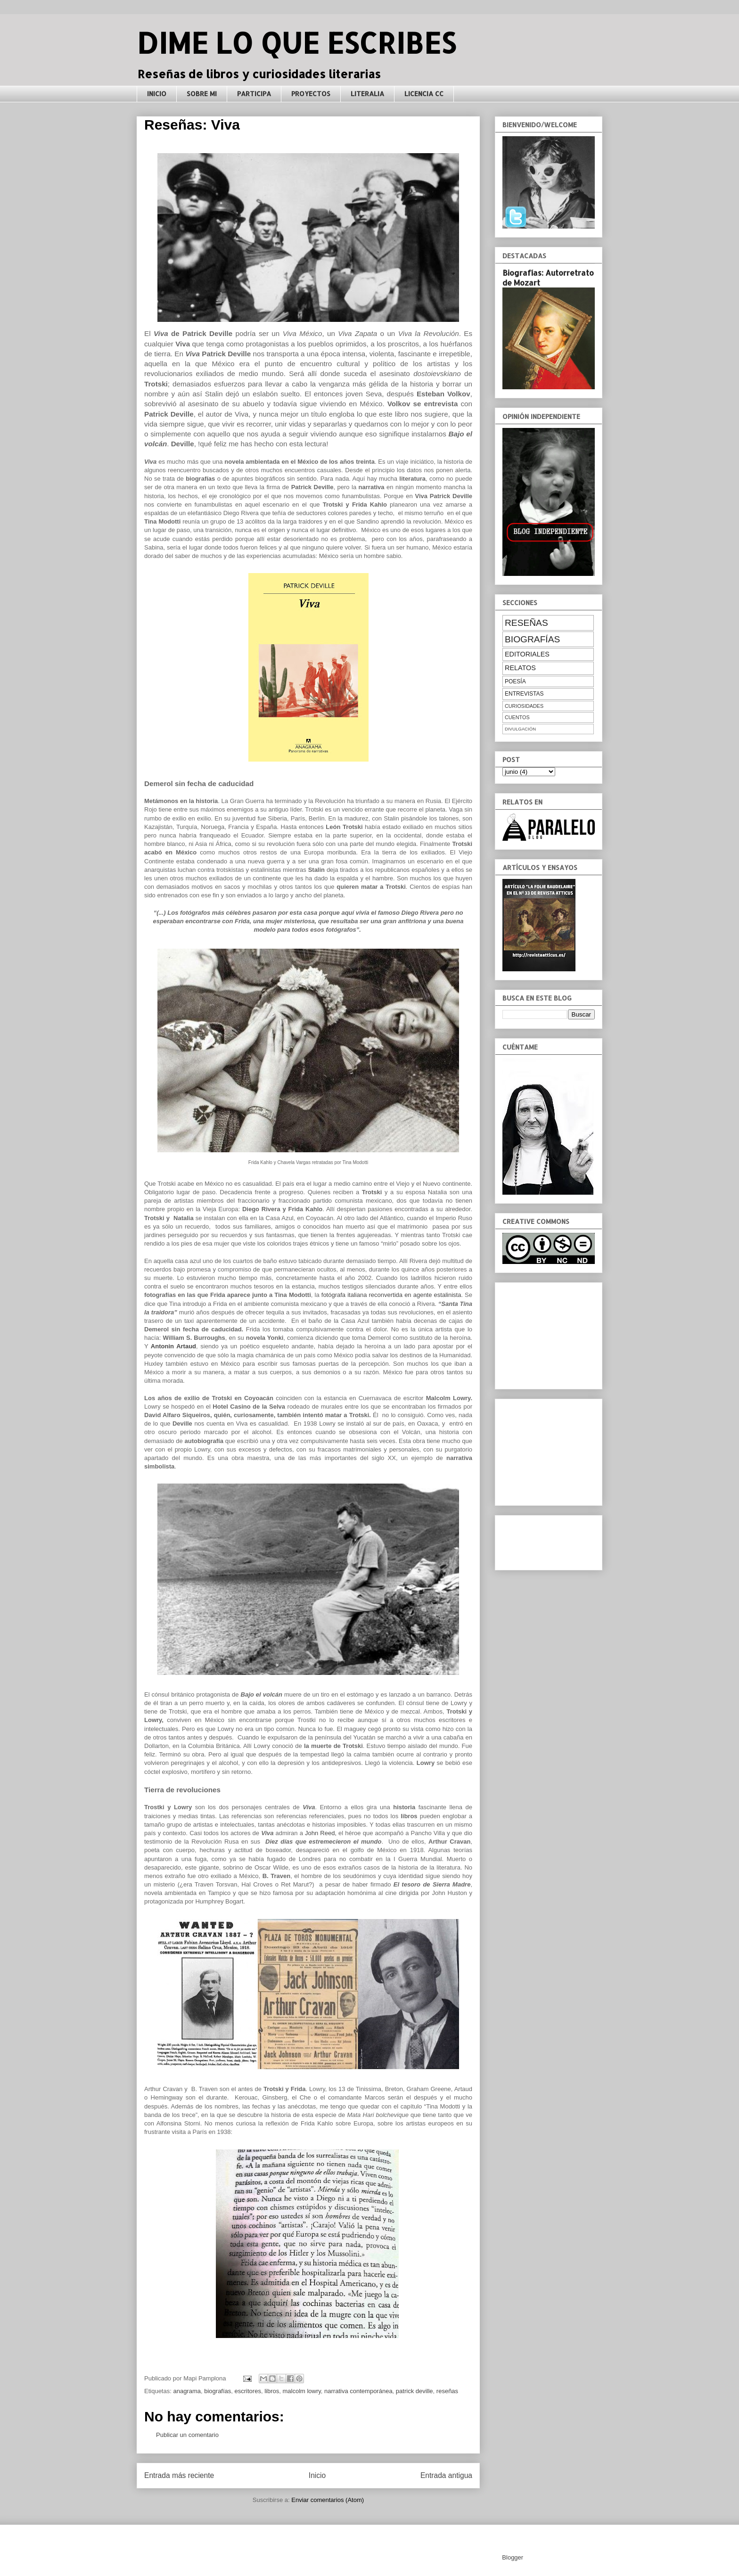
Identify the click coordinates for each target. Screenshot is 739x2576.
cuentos (517, 717)
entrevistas (524, 693)
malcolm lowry (301, 2391)
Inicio (317, 2475)
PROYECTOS (310, 94)
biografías (217, 2391)
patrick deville (414, 2391)
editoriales (527, 654)
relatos (520, 668)
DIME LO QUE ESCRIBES (296, 43)
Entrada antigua (446, 2475)
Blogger (512, 2557)
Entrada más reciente (179, 2475)
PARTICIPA (254, 94)
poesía (515, 681)
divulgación (520, 728)
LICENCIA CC (423, 94)
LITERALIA (367, 94)
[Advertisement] (549, 1333)
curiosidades (524, 706)
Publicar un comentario (187, 2434)
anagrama (187, 2391)
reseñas (447, 2391)
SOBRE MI (202, 94)
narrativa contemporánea (358, 2391)
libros (271, 2391)
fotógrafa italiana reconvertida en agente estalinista (391, 1294)
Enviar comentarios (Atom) (327, 2499)
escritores (248, 2391)
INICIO (156, 94)
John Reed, (321, 1833)
